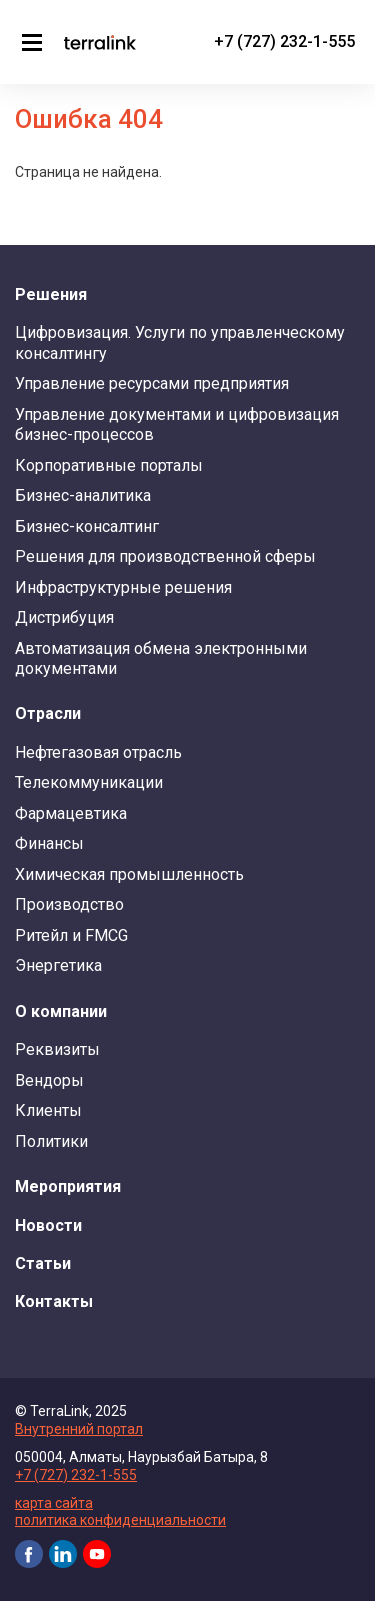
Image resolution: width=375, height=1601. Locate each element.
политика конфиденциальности (120, 1520)
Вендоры (49, 1080)
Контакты (54, 1301)
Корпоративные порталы (109, 465)
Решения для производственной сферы (165, 556)
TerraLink (100, 42)
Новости (48, 1225)
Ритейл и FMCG (71, 935)
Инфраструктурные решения (123, 587)
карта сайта (54, 1503)
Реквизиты (57, 1049)
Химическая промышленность (129, 874)
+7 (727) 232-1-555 (284, 41)
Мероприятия (68, 1186)
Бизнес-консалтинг (87, 526)
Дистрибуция (64, 617)
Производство (69, 904)
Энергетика (58, 965)
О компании (61, 1011)
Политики (51, 1141)
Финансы (49, 843)
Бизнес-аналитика (83, 495)
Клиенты (48, 1110)
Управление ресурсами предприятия (152, 383)
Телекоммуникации (89, 782)
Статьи (43, 1263)
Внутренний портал (79, 1429)
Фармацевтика (71, 813)
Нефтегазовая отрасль (98, 752)
